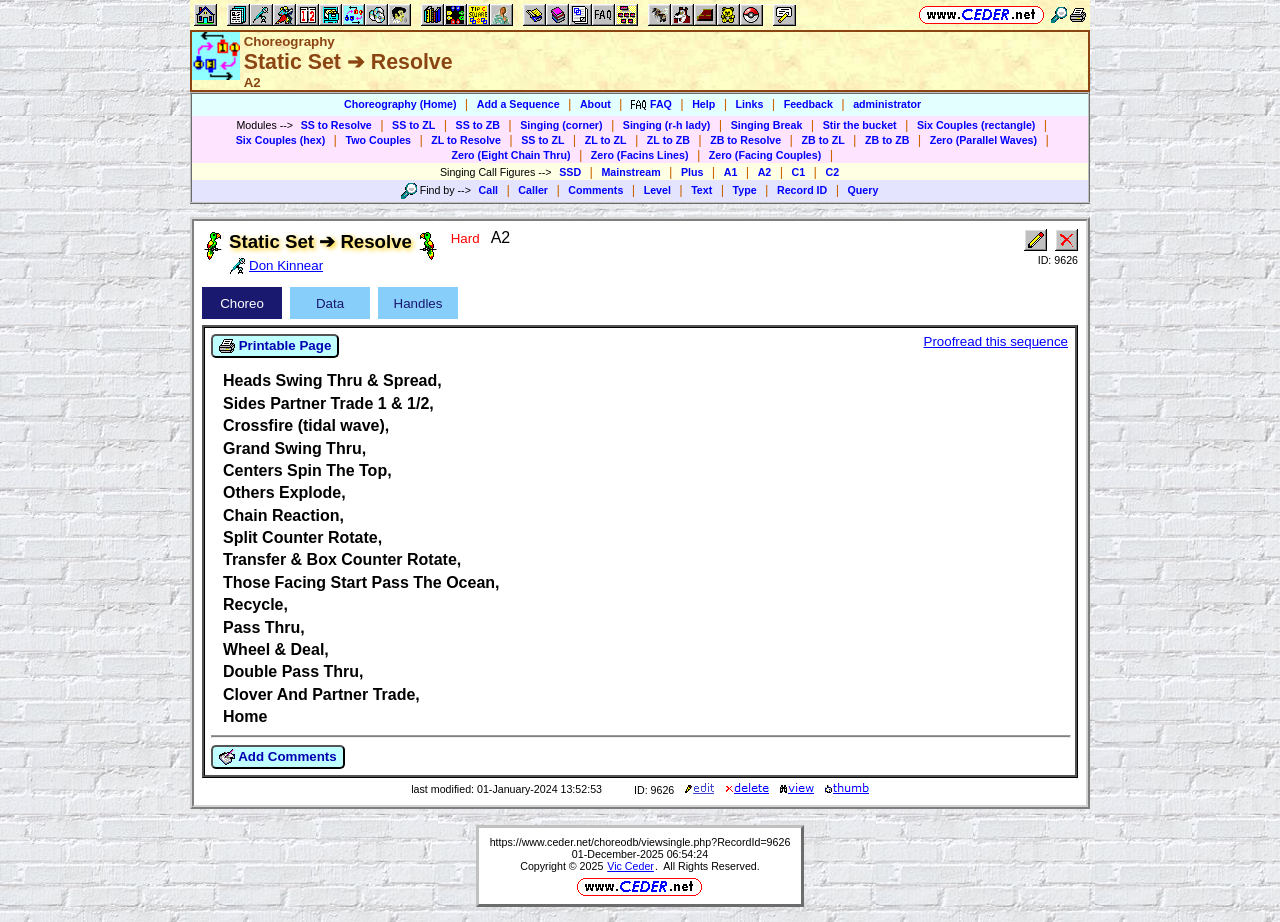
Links (750, 104)
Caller (533, 190)
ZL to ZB (668, 140)
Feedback (808, 104)
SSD (570, 172)
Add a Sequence (518, 104)
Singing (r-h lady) (667, 125)
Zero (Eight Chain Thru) (511, 155)
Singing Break (767, 125)
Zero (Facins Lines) (640, 155)
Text (701, 190)
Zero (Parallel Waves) (983, 140)
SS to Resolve (336, 125)
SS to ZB (478, 125)
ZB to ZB (887, 140)
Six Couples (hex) (280, 140)
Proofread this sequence (996, 341)
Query (863, 190)
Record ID (802, 190)
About (595, 104)
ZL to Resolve (466, 140)
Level (657, 190)
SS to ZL (413, 125)
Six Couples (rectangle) (976, 125)
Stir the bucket (860, 125)
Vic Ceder (630, 866)
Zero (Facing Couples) (765, 155)
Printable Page (275, 346)
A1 (731, 172)
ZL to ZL (606, 140)
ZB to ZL (822, 140)
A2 (765, 172)
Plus (692, 172)
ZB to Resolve (745, 140)
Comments (595, 190)
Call (489, 190)
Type (745, 190)
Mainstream (630, 172)
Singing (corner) (561, 125)
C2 (832, 172)
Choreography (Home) (400, 104)
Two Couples (378, 140)
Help (703, 104)
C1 (799, 172)
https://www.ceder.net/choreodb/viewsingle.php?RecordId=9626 (640, 842)
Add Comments (278, 757)
